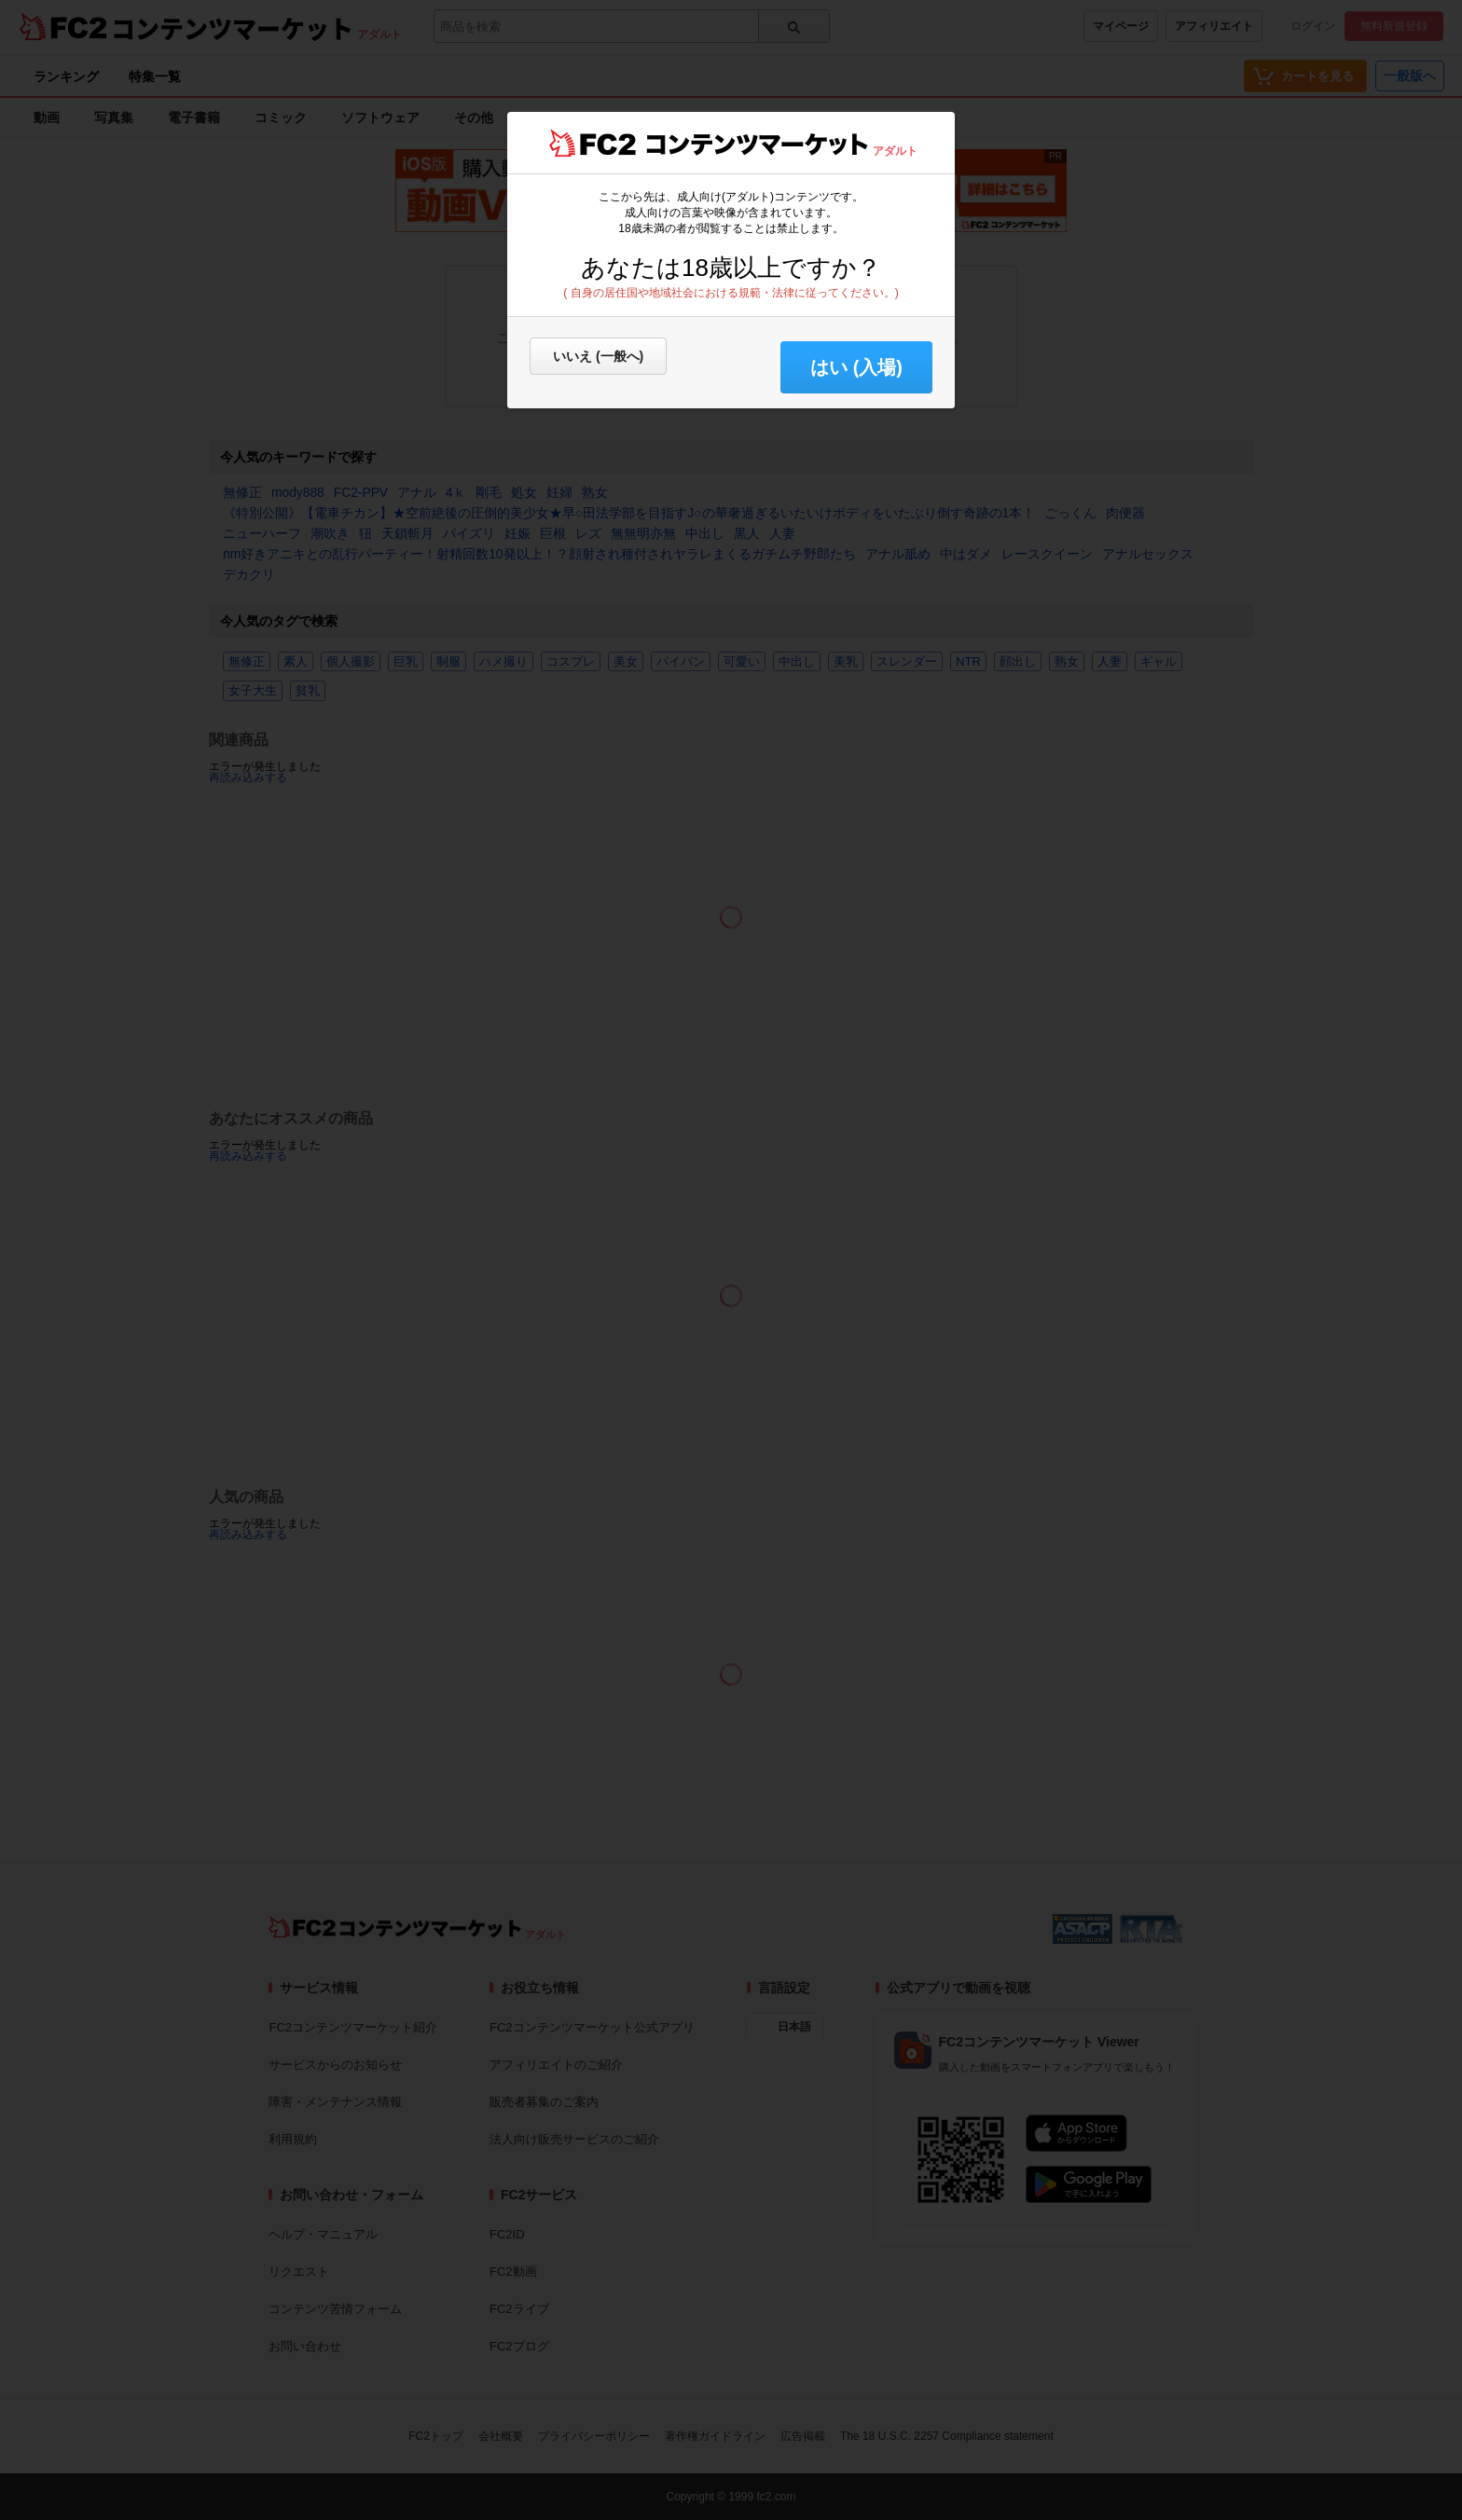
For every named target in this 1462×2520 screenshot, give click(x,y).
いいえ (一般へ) (598, 356)
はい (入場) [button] (856, 367)
